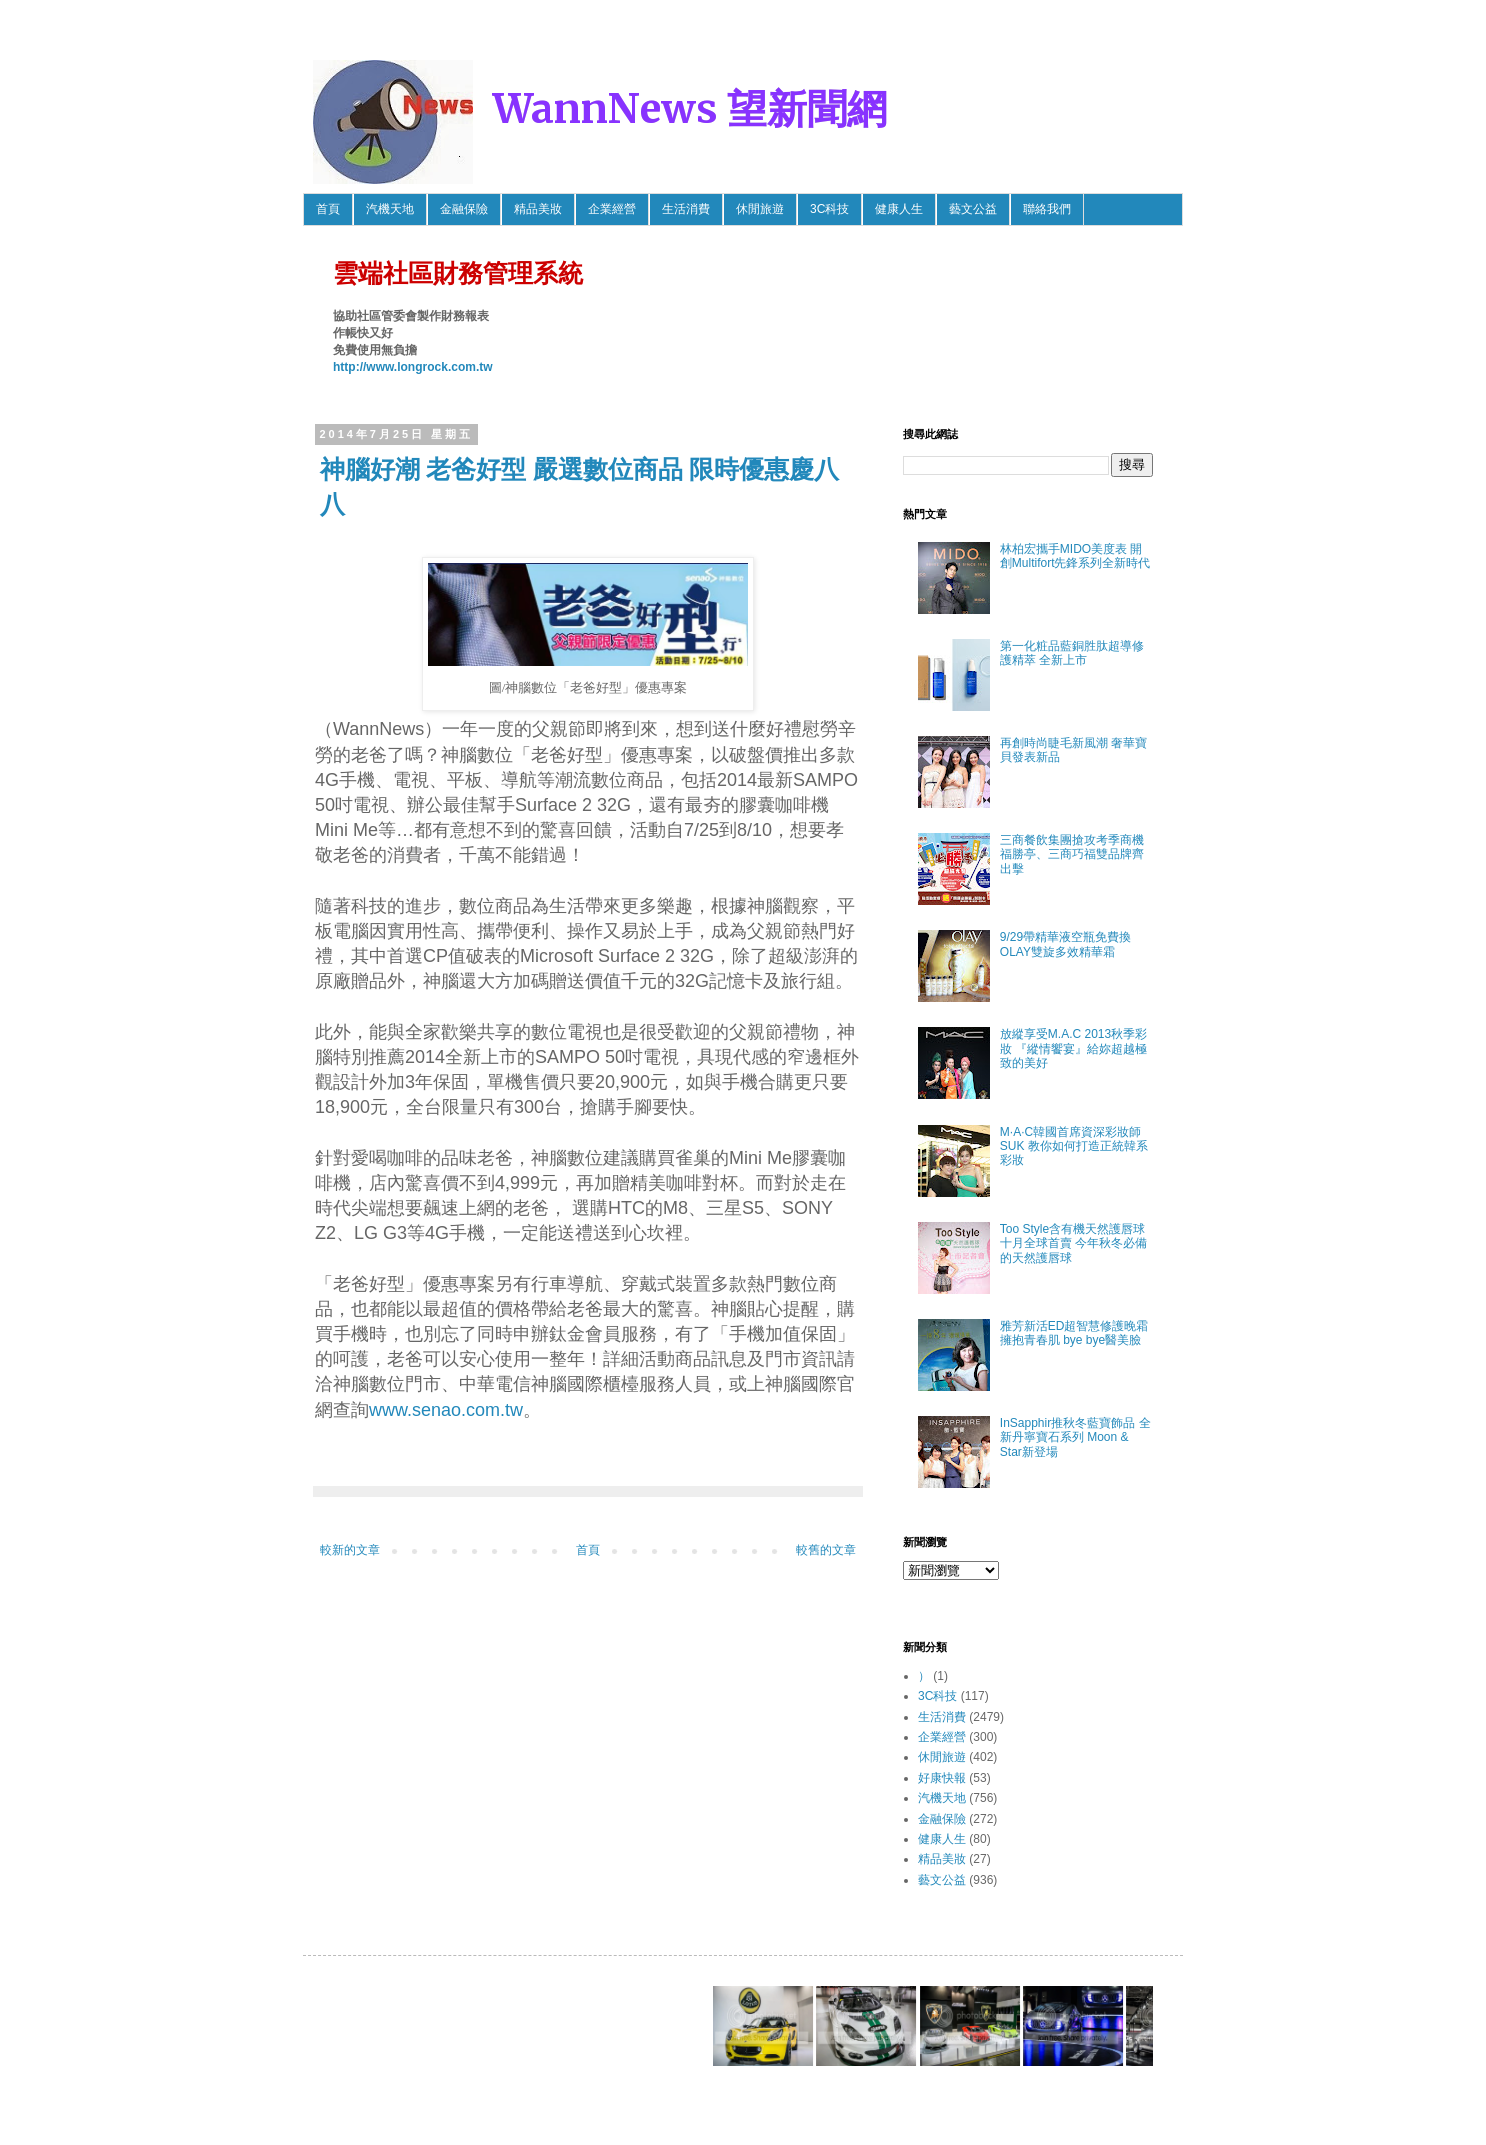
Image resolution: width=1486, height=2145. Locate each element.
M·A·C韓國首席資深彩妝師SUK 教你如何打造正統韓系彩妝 (1074, 1146)
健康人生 (899, 209)
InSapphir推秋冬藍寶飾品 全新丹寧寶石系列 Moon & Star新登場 (1075, 1437)
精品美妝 (538, 209)
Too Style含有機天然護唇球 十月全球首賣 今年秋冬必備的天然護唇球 (1073, 1243)
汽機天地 (390, 209)
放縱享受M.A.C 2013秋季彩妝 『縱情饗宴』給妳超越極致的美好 (1073, 1048)
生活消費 (686, 209)
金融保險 (464, 209)
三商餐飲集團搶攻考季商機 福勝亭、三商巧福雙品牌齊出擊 (1078, 854)
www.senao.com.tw (446, 1410)
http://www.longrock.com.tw (413, 367)
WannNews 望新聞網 (690, 109)
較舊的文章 (826, 1550)
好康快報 (942, 1778)
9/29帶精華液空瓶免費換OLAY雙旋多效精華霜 (1065, 944)
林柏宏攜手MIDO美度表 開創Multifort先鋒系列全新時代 (1075, 556)
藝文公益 (973, 209)
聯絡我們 (1047, 209)
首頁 (328, 209)
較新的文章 (350, 1550)
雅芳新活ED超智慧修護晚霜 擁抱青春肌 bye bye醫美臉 (1074, 1333)
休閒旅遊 (760, 209)
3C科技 (829, 209)
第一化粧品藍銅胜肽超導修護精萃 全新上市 (1072, 653)
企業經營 (612, 209)
